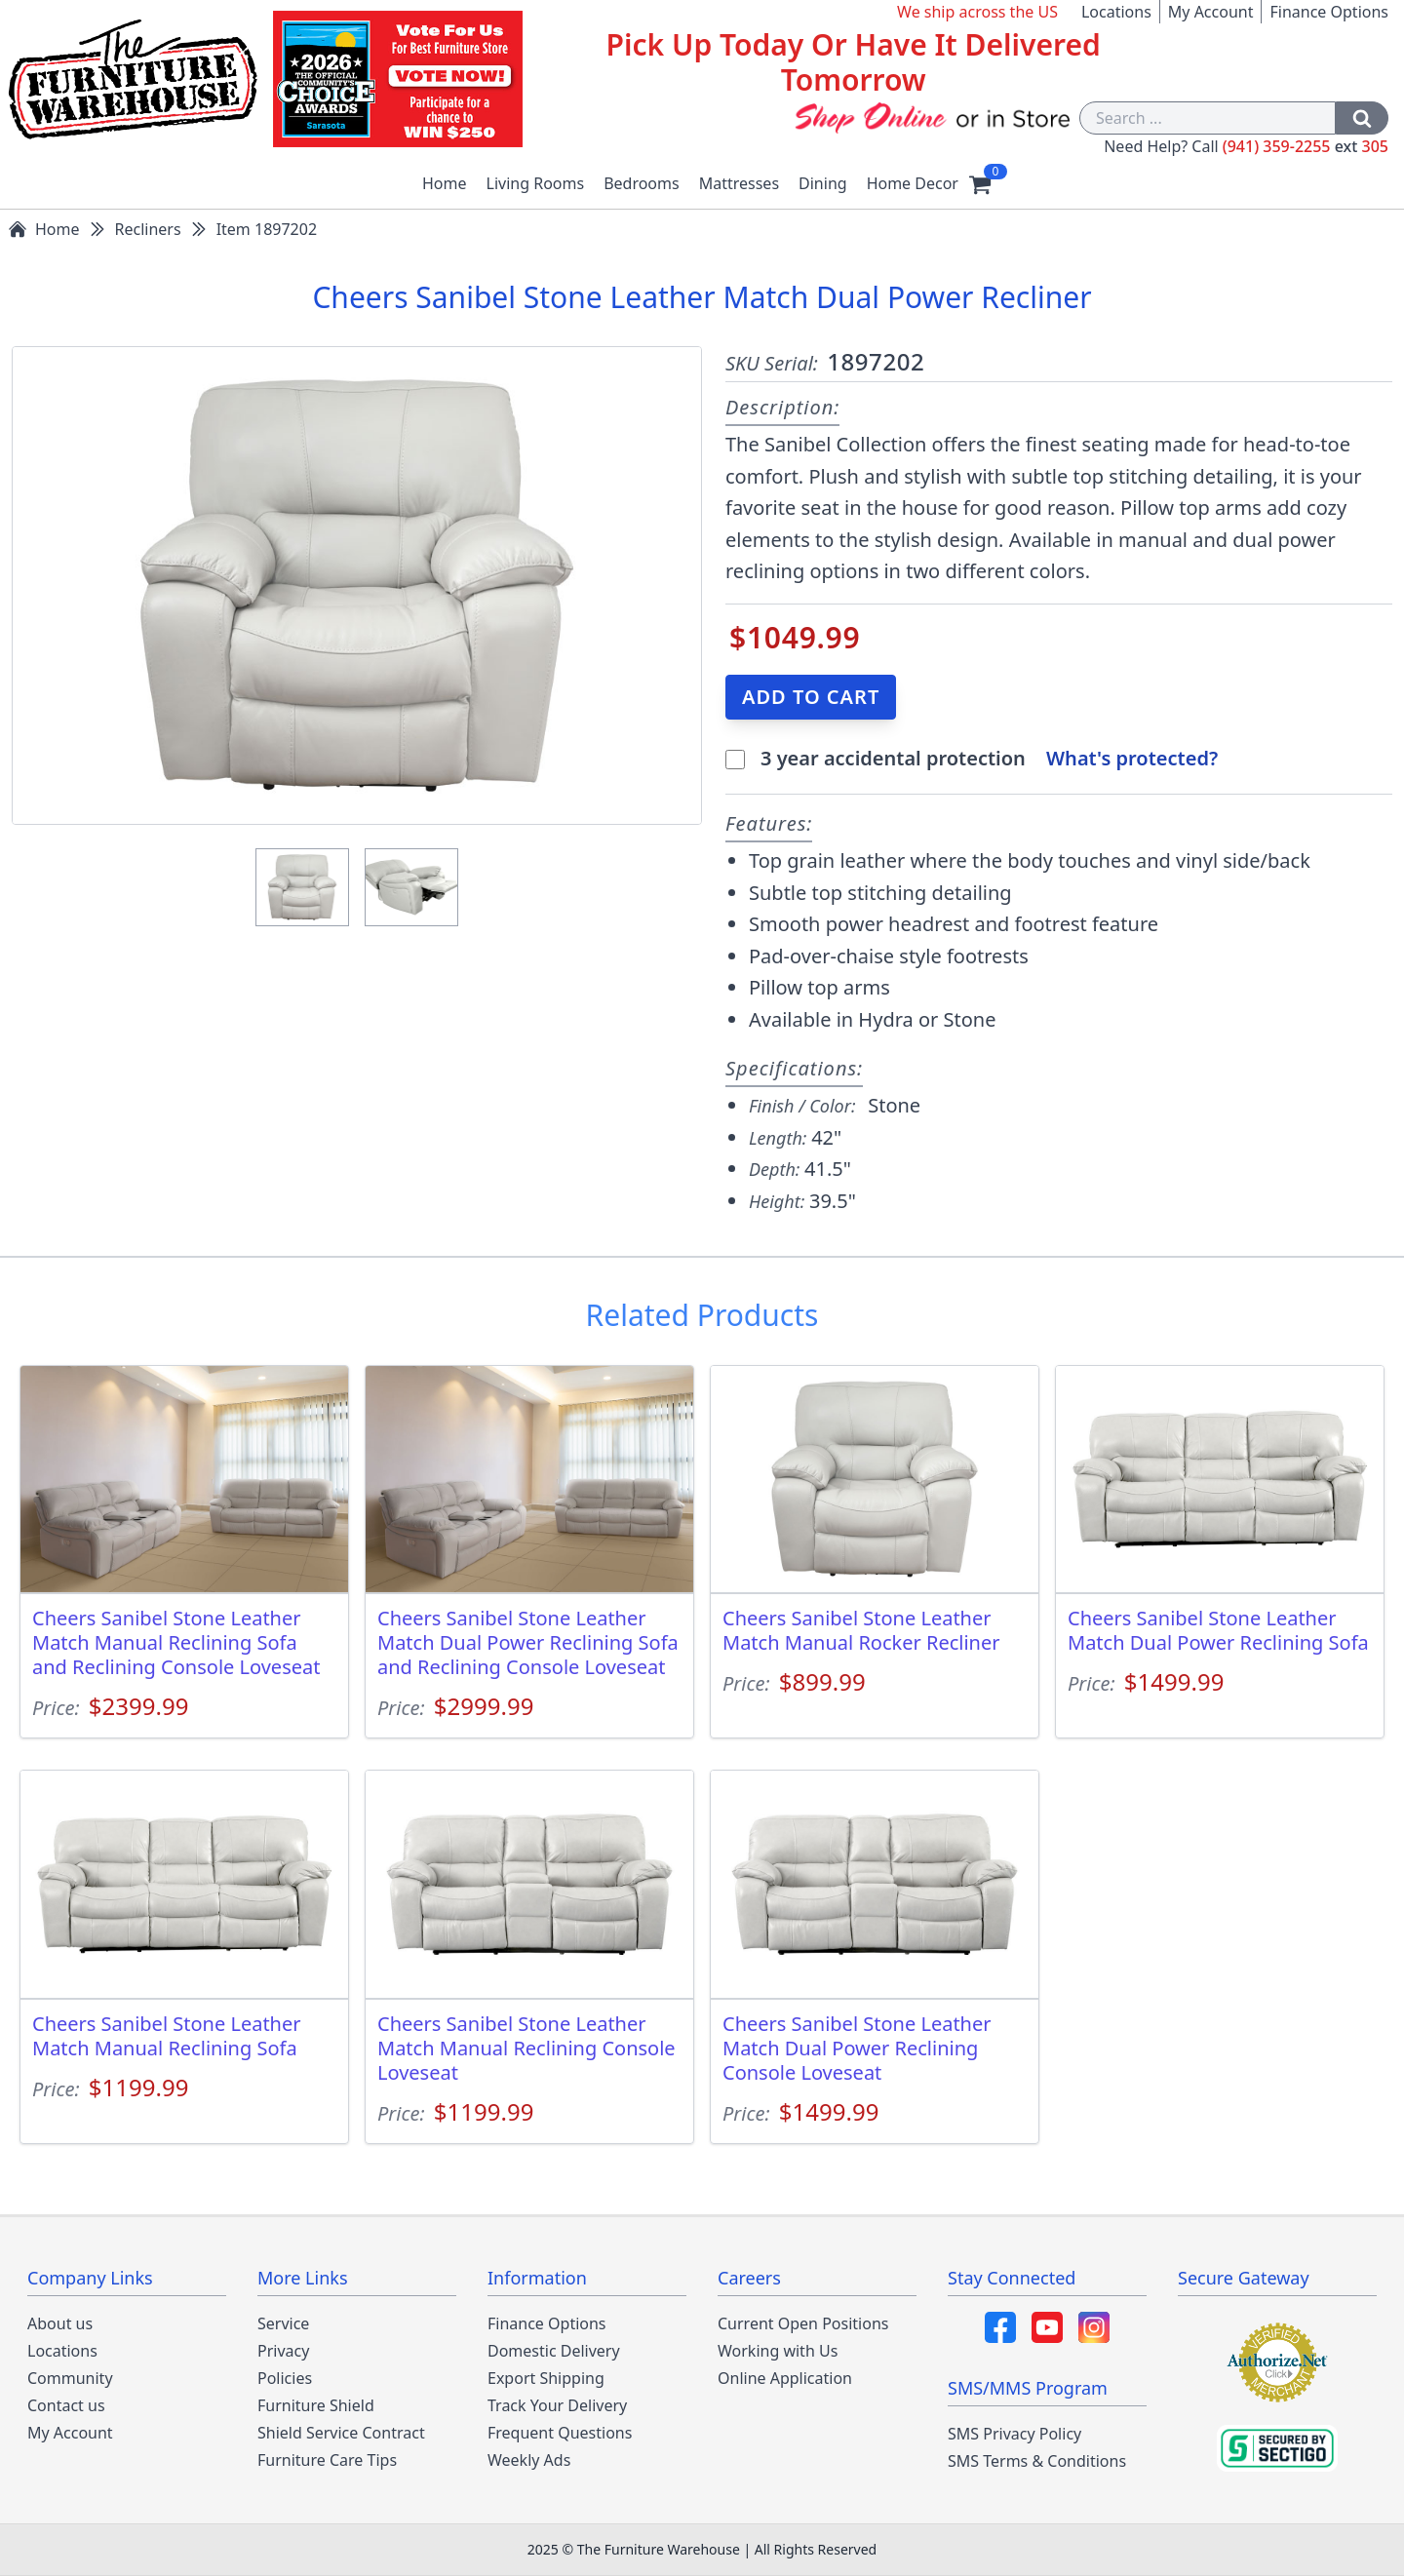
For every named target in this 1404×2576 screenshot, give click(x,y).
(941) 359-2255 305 (1305, 146)
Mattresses (739, 183)
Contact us (66, 2405)
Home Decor (912, 183)
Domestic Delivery (554, 2350)
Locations (1116, 11)
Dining (823, 183)
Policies (284, 2378)
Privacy (283, 2350)
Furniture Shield (315, 2405)
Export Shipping (546, 2378)
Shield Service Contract (341, 2432)
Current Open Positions (803, 2323)
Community (70, 2378)
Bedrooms (642, 183)
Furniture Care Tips (327, 2460)
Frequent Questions (560, 2432)
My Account (1211, 11)
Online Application (785, 2378)
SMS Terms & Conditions (1037, 2461)
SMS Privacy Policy (1014, 2433)
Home (444, 183)
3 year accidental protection (895, 758)
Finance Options (1328, 11)
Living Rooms (536, 183)
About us (60, 2323)
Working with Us (778, 2350)
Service (283, 2323)
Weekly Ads (529, 2460)
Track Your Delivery (557, 2405)
